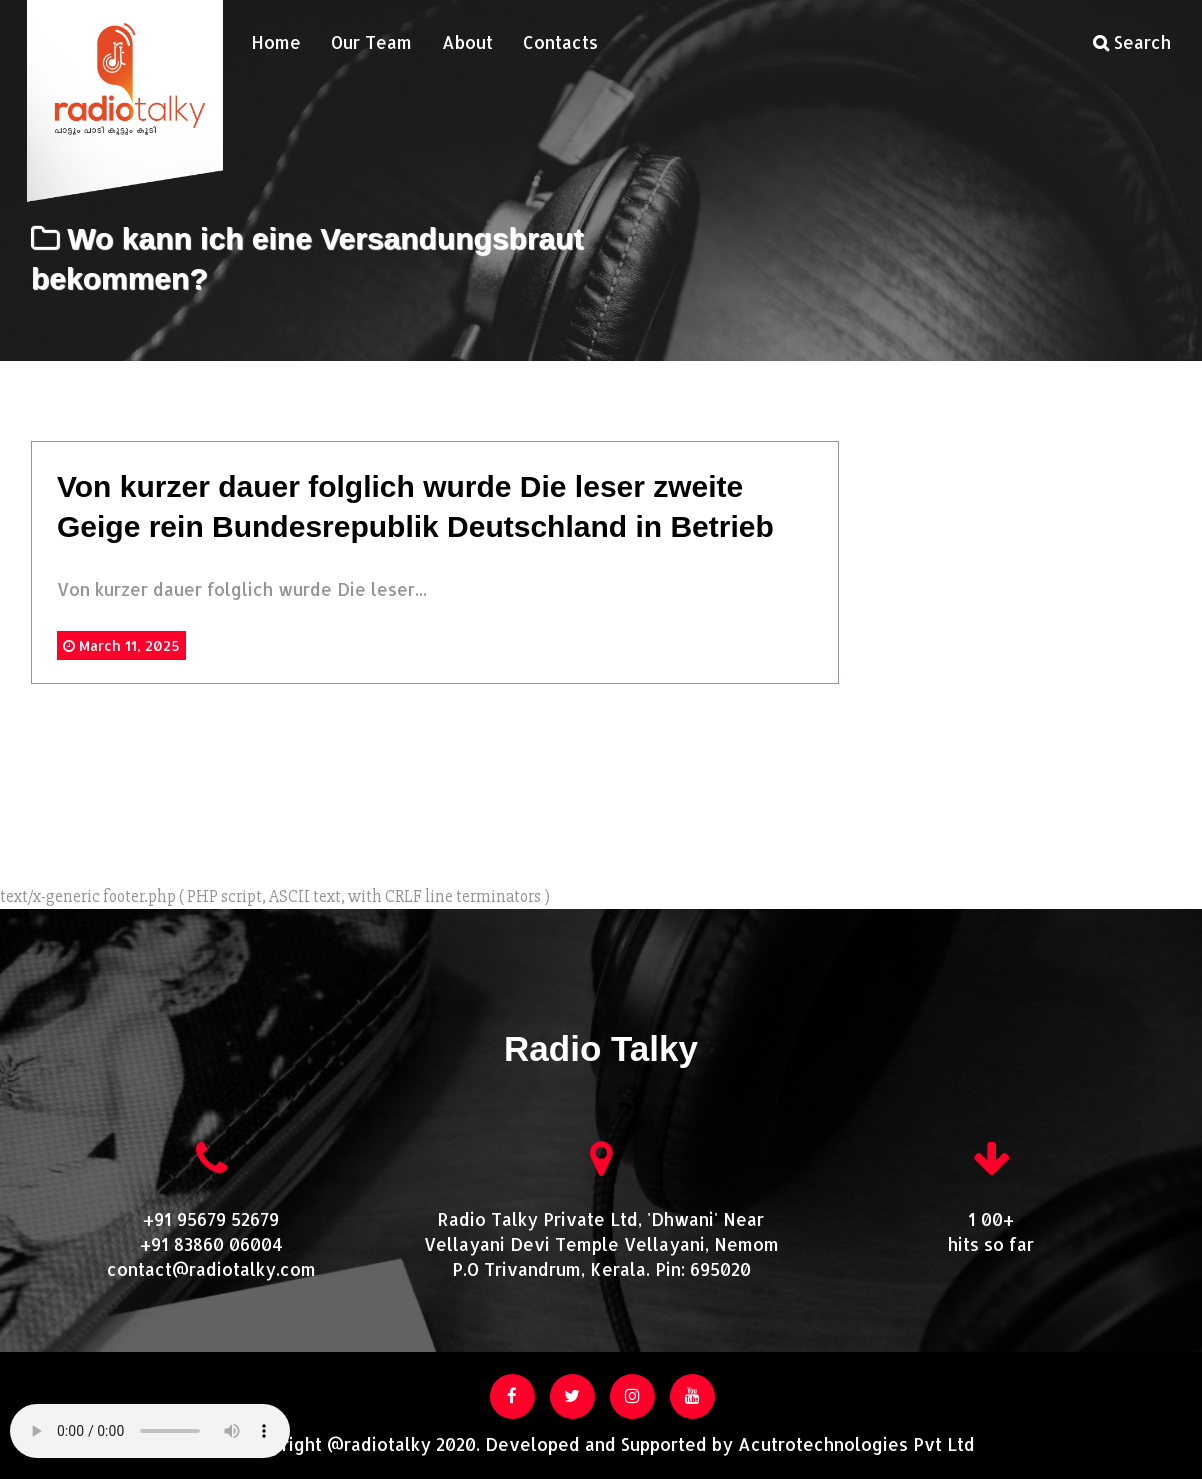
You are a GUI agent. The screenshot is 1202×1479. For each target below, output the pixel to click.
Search (1132, 42)
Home (276, 42)
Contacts (560, 42)
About (467, 42)
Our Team (371, 42)
